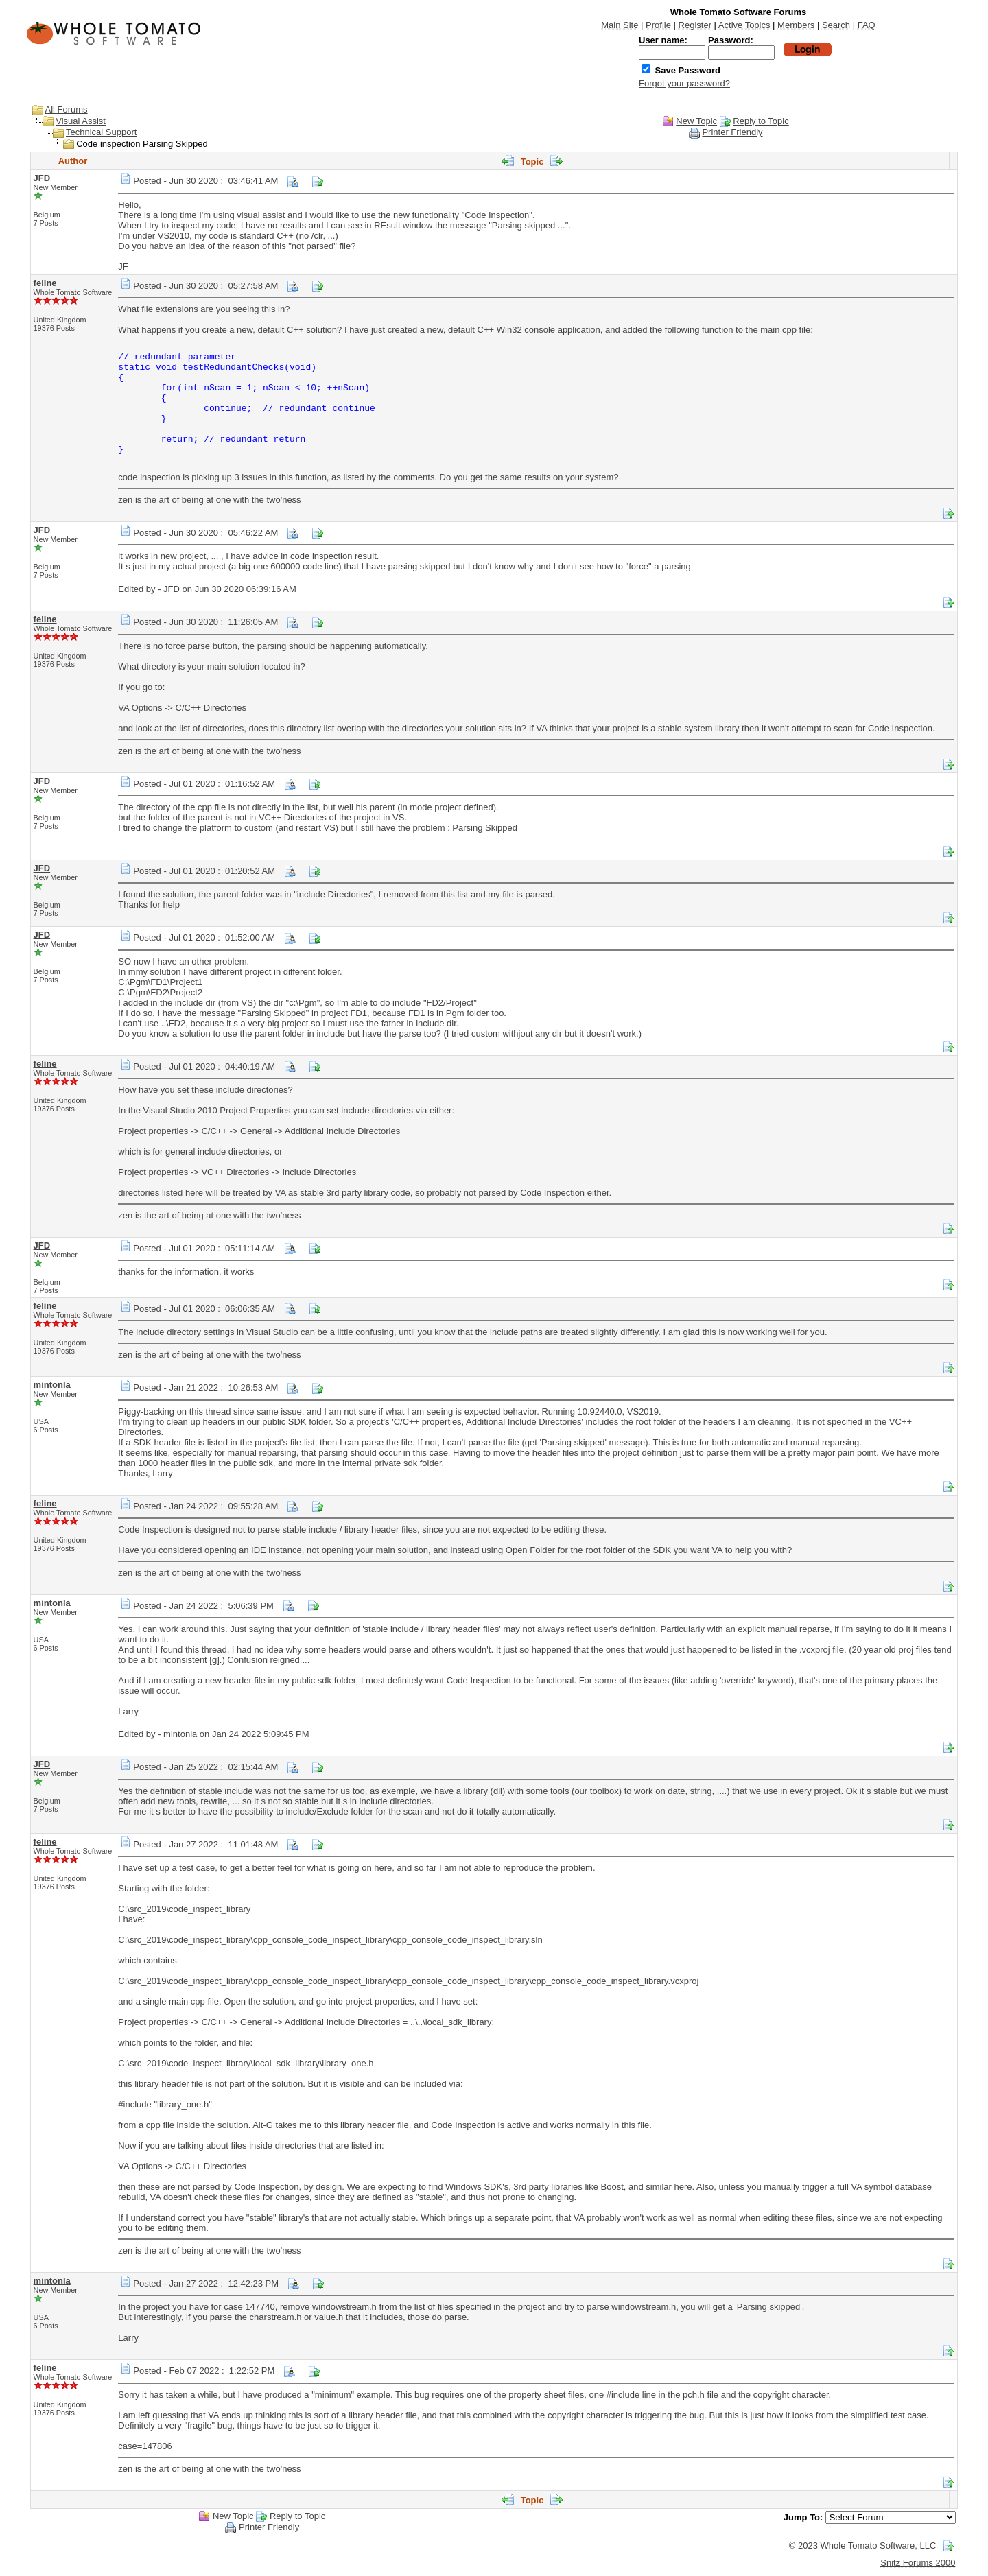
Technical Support (101, 132)
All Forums (66, 109)
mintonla (52, 1385)
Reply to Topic (760, 121)
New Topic (696, 121)
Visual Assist (81, 121)
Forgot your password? (684, 83)
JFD (42, 178)
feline (45, 283)
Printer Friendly (732, 132)
